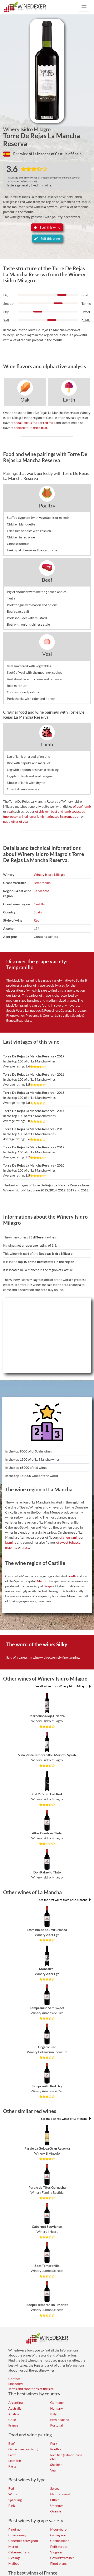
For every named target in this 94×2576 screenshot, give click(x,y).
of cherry (65, 1537)
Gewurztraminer (62, 2558)
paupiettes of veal (16, 821)
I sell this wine (47, 227)
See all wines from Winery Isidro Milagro (63, 1686)
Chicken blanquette (21, 524)
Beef (47, 580)
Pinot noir (15, 2529)
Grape (48, 1586)
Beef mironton (17, 685)
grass (25, 1547)
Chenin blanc (59, 2541)
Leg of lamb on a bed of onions (28, 756)
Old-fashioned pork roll (23, 692)
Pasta (12, 2466)
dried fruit (40, 428)
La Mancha (41, 891)
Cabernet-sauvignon (23, 2541)
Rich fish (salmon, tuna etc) (66, 2457)
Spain (38, 912)
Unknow (56, 2505)
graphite (11, 1547)
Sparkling (15, 2500)
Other (54, 2500)
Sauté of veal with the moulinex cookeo (35, 672)
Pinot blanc (58, 2563)
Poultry (47, 505)
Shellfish (56, 2464)
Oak (25, 400)
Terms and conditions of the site (31, 2389)
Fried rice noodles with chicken (29, 531)
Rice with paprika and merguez (28, 763)
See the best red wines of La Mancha (66, 2118)
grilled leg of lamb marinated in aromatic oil (49, 816)
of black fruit (23, 428)
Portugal (56, 2425)
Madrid (42, 1581)
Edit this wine (47, 238)
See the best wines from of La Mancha (65, 1899)
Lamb (47, 744)
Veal (47, 654)
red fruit (49, 423)
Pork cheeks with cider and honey (31, 698)
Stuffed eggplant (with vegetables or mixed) (38, 517)
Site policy (15, 2384)
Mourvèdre (58, 2529)
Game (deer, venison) (23, 2449)
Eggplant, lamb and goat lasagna (30, 776)
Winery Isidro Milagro (27, 129)
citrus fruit (31, 423)
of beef (78, 806)
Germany (57, 2402)
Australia (14, 2408)
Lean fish (14, 2461)
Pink (11, 2505)
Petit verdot (59, 2546)
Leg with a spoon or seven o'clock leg (33, 770)
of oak (18, 423)
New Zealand (59, 2420)
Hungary (56, 2408)
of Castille (59, 153)
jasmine (10, 1542)
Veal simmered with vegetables (29, 666)
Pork (53, 2443)
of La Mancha (40, 153)
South (72, 1576)
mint (76, 1537)
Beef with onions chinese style (28, 624)
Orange (55, 2511)
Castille (39, 904)
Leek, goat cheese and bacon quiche (32, 550)
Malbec (13, 2563)
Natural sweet (60, 2494)
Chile (12, 2420)
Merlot (13, 2546)
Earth (69, 400)
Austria (13, 2414)
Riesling (14, 2558)
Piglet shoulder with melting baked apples (36, 592)
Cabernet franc (19, 2552)
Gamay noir (58, 2535)
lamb (87, 806)
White (12, 2494)
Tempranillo (42, 883)
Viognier (56, 2552)
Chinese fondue (18, 544)
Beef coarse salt (18, 611)
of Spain (74, 153)
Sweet (54, 2488)
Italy (53, 2414)
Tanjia (11, 598)
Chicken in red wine (21, 537)
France (13, 2425)
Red (36, 920)
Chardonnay (17, 2535)
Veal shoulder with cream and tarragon (34, 679)
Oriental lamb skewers (23, 789)
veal (10, 811)
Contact (14, 2379)
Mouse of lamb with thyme (26, 782)
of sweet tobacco (68, 1542)
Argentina (15, 2402)
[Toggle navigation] (84, 7)
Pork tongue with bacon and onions (32, 605)
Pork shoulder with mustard (27, 618)
